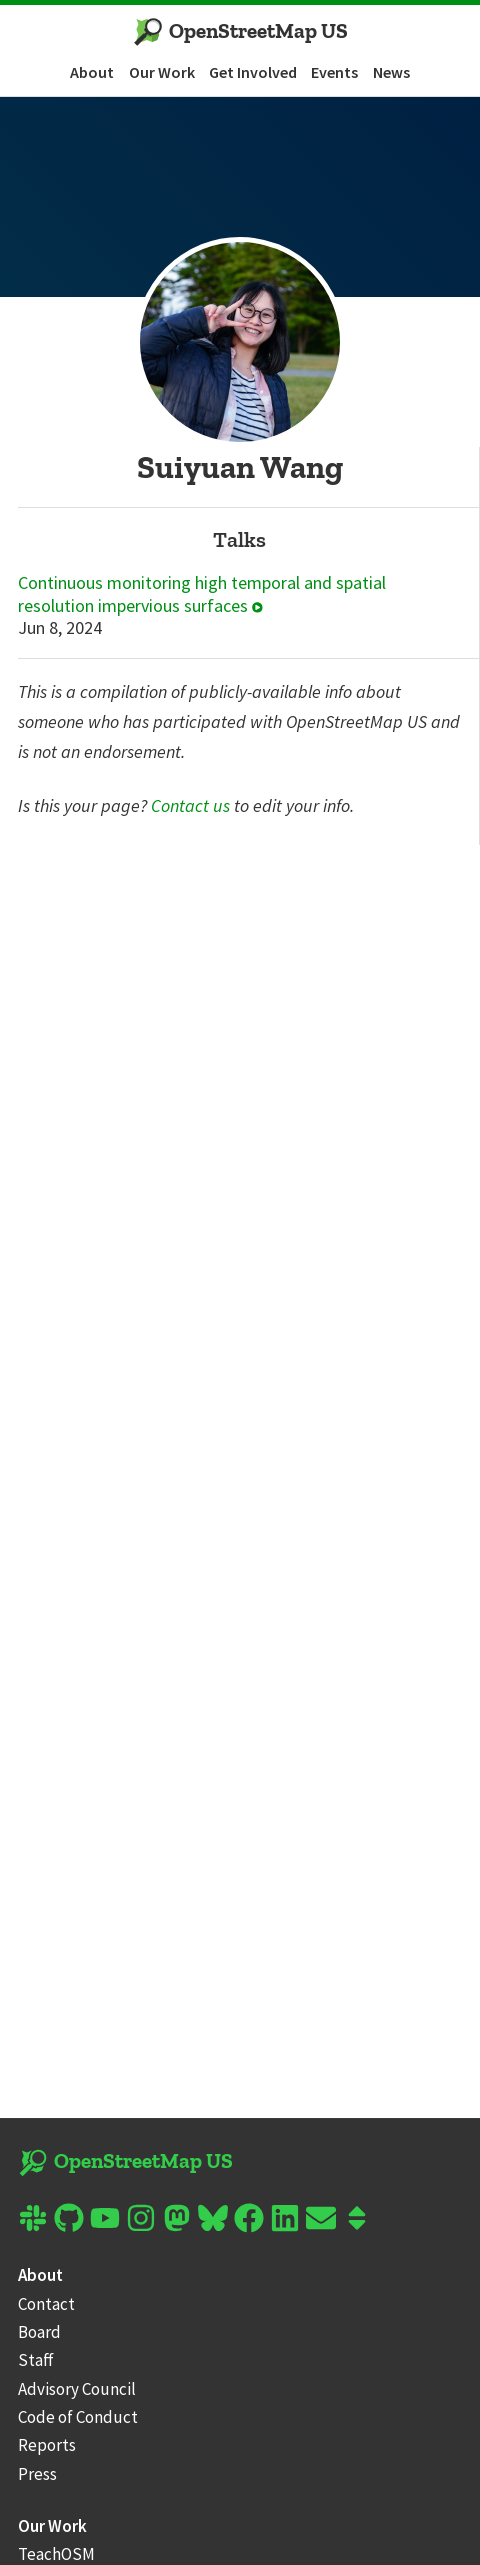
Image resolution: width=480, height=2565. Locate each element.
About (92, 72)
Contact (46, 2304)
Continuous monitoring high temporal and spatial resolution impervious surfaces (202, 594)
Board (39, 2332)
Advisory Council (77, 2389)
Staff (36, 2360)
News (391, 72)
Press (37, 2474)
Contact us (190, 805)
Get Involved (253, 72)
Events (334, 72)
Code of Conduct (78, 2417)
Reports (47, 2445)
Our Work (162, 72)
